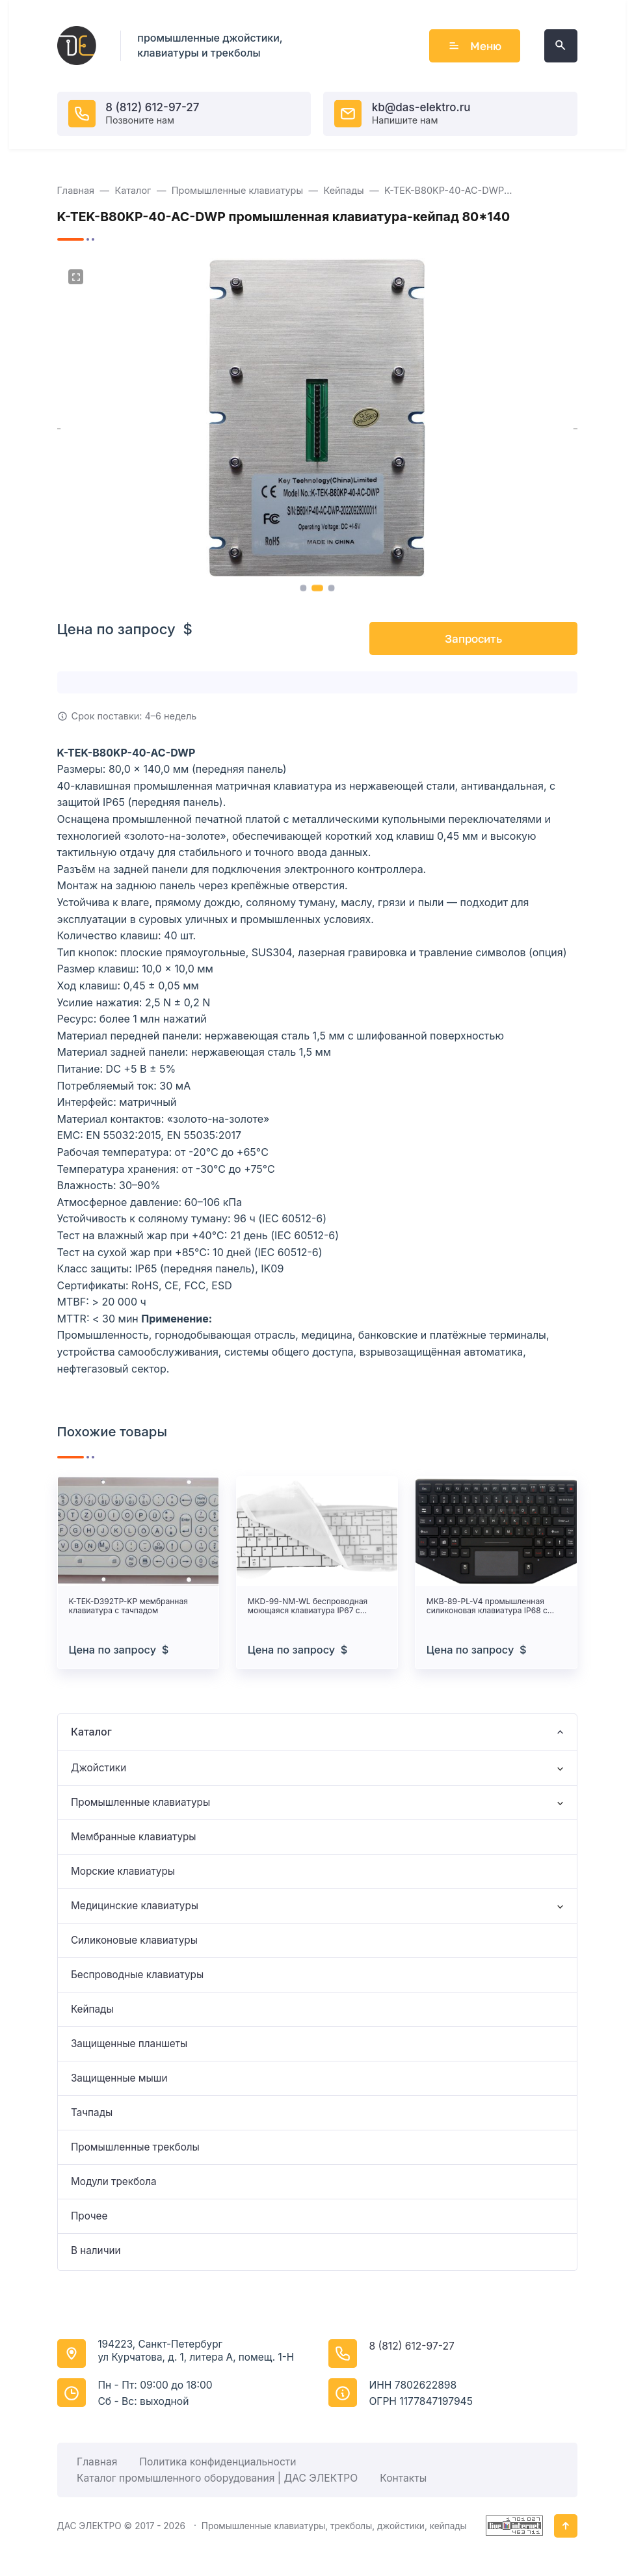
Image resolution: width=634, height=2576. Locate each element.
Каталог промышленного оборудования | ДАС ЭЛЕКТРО (217, 2478)
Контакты (403, 2478)
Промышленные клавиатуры (140, 1802)
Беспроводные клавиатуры (137, 1974)
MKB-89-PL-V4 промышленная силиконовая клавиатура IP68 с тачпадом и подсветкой (487, 1606)
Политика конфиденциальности (217, 2462)
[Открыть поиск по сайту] (560, 45)
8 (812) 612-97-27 (152, 107)
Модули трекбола (114, 2181)
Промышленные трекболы (135, 2147)
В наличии (96, 2250)
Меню (474, 46)
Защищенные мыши (119, 2078)
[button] (303, 588)
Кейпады (92, 2009)
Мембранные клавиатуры (133, 1837)
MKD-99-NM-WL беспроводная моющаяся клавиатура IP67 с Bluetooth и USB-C (308, 1606)
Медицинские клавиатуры (134, 1905)
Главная (97, 2462)
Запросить (473, 638)
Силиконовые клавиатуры (134, 1940)
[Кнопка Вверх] (565, 2526)
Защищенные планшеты (129, 2043)
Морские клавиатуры (123, 1871)
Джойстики (98, 1768)
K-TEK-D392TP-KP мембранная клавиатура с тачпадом (128, 1606)
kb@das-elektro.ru (421, 107)
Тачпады (91, 2112)
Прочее (89, 2216)
